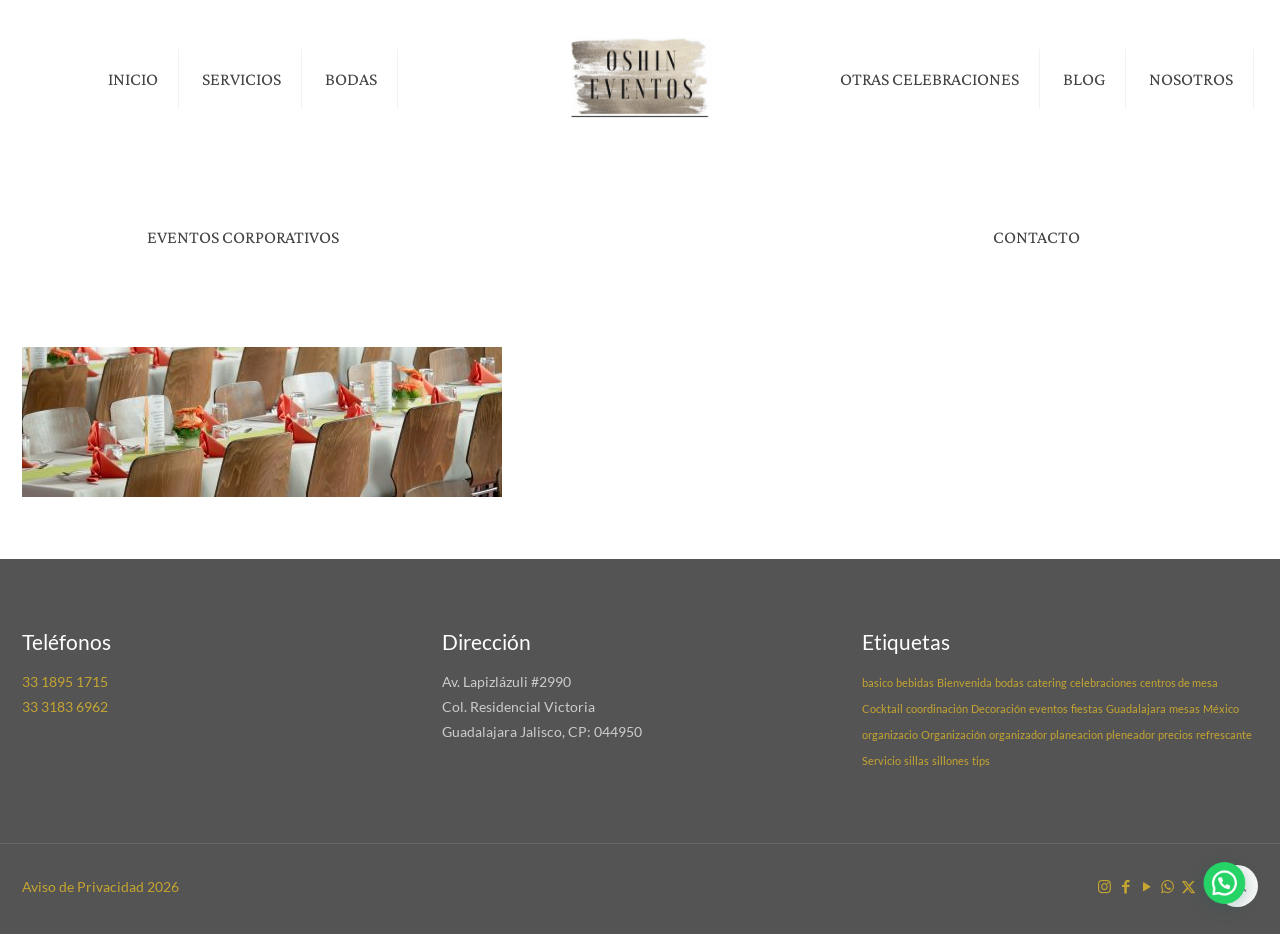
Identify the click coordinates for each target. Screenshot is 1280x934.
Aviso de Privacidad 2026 (100, 886)
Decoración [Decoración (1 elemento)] (998, 708)
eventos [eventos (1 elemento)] (1048, 708)
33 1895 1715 (65, 681)
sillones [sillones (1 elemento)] (950, 760)
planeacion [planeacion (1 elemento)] (1076, 734)
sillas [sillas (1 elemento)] (916, 760)
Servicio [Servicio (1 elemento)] (881, 760)
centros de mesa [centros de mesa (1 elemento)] (1179, 682)
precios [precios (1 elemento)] (1175, 734)
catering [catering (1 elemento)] (1047, 682)
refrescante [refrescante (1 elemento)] (1224, 734)
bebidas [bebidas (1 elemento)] (915, 682)
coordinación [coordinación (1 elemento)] (937, 708)
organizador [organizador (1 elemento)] (1018, 734)
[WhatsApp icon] (1167, 886)
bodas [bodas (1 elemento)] (1009, 682)
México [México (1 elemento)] (1221, 708)
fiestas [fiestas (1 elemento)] (1087, 708)
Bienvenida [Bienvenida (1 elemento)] (964, 682)
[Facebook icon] (1125, 886)
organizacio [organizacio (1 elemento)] (890, 734)
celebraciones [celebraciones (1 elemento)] (1103, 682)
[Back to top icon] (1237, 886)
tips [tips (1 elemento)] (981, 760)
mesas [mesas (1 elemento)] (1184, 708)
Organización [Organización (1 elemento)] (953, 734)
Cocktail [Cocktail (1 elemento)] (882, 708)
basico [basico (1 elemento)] (877, 682)
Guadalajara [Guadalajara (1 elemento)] (1136, 708)
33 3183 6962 (65, 706)
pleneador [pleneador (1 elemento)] (1130, 734)
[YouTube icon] (1146, 886)
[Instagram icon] (1104, 886)
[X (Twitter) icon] (1188, 886)
